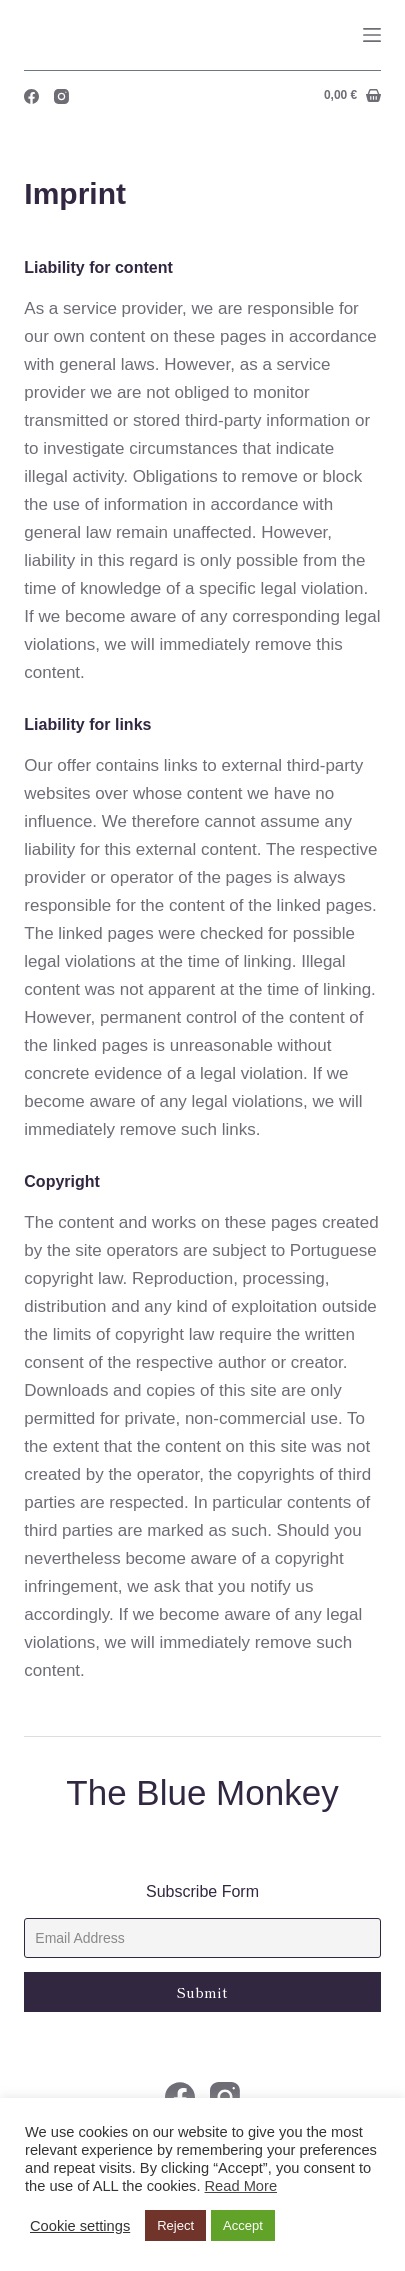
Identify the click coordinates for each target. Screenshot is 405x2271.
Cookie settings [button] (80, 2226)
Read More (241, 2186)
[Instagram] (61, 96)
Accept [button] (243, 2225)
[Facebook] (31, 96)
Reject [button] (175, 2225)
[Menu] (372, 35)
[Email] (202, 1938)
